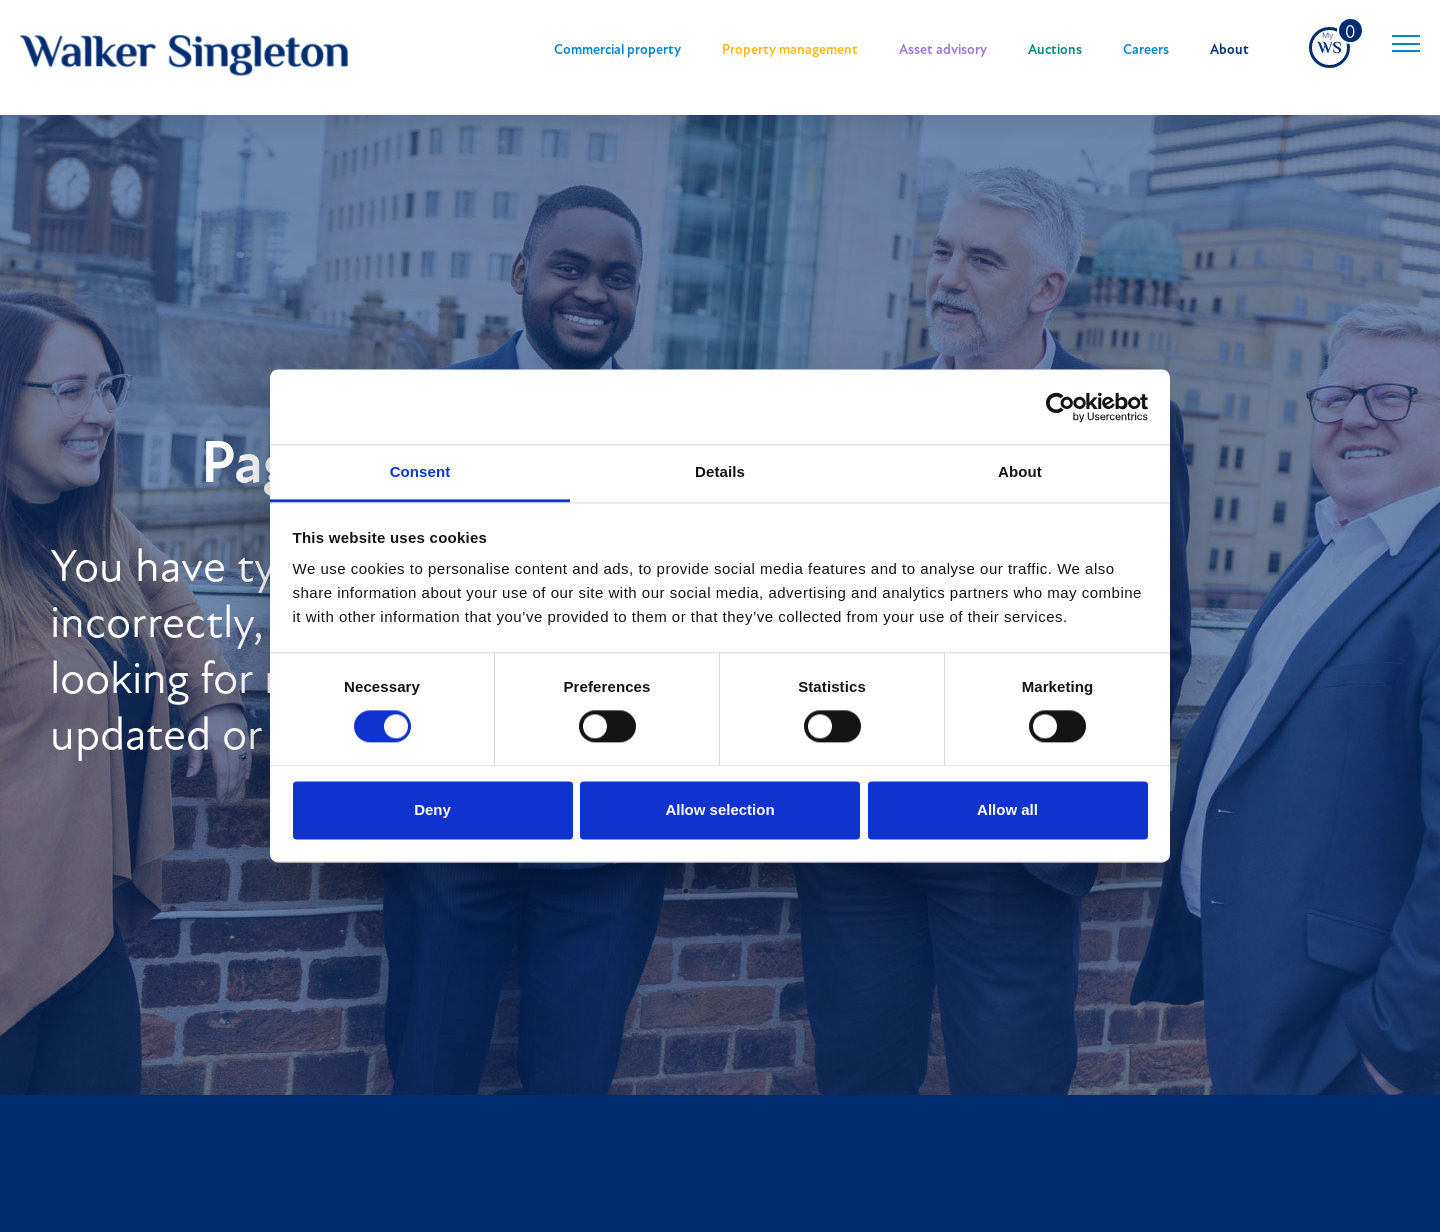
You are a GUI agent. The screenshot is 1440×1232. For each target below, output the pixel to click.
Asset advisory (943, 50)
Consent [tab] (420, 471)
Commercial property (617, 50)
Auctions (1055, 50)
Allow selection (719, 809)
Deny (432, 809)
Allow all (1007, 809)
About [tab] (1020, 471)
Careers (1146, 50)
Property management (790, 50)
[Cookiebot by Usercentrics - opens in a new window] (1060, 407)
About (1229, 50)
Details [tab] (720, 471)
